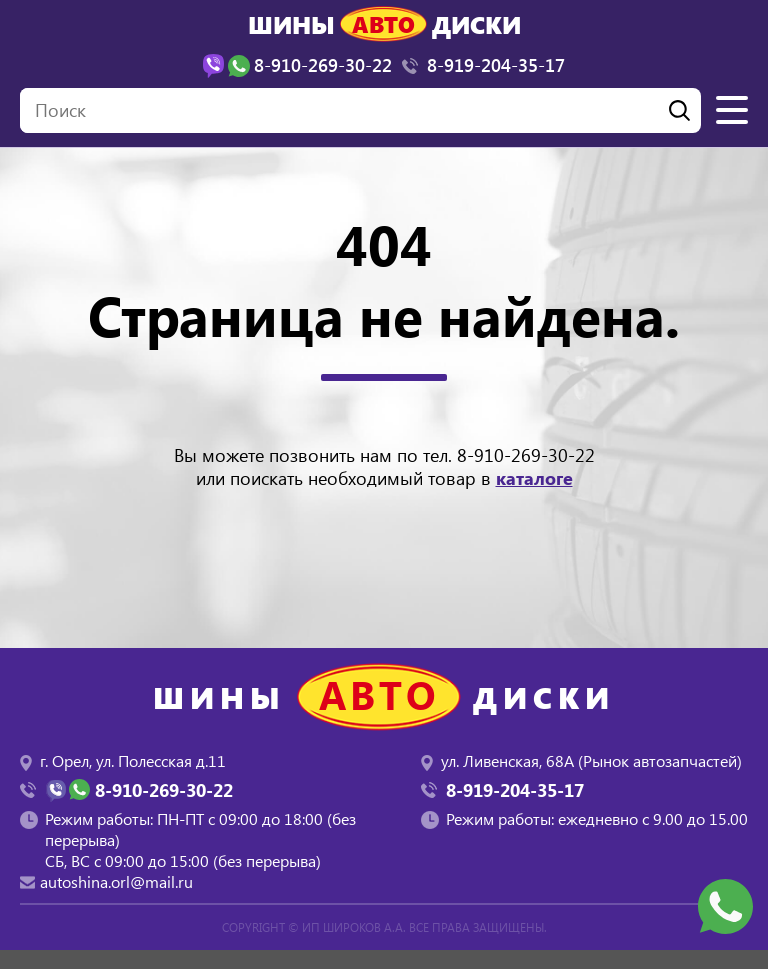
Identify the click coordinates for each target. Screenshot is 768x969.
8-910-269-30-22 (526, 455)
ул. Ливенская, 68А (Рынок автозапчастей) (591, 760)
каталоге (534, 478)
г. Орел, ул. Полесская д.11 (133, 760)
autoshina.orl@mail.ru (116, 881)
